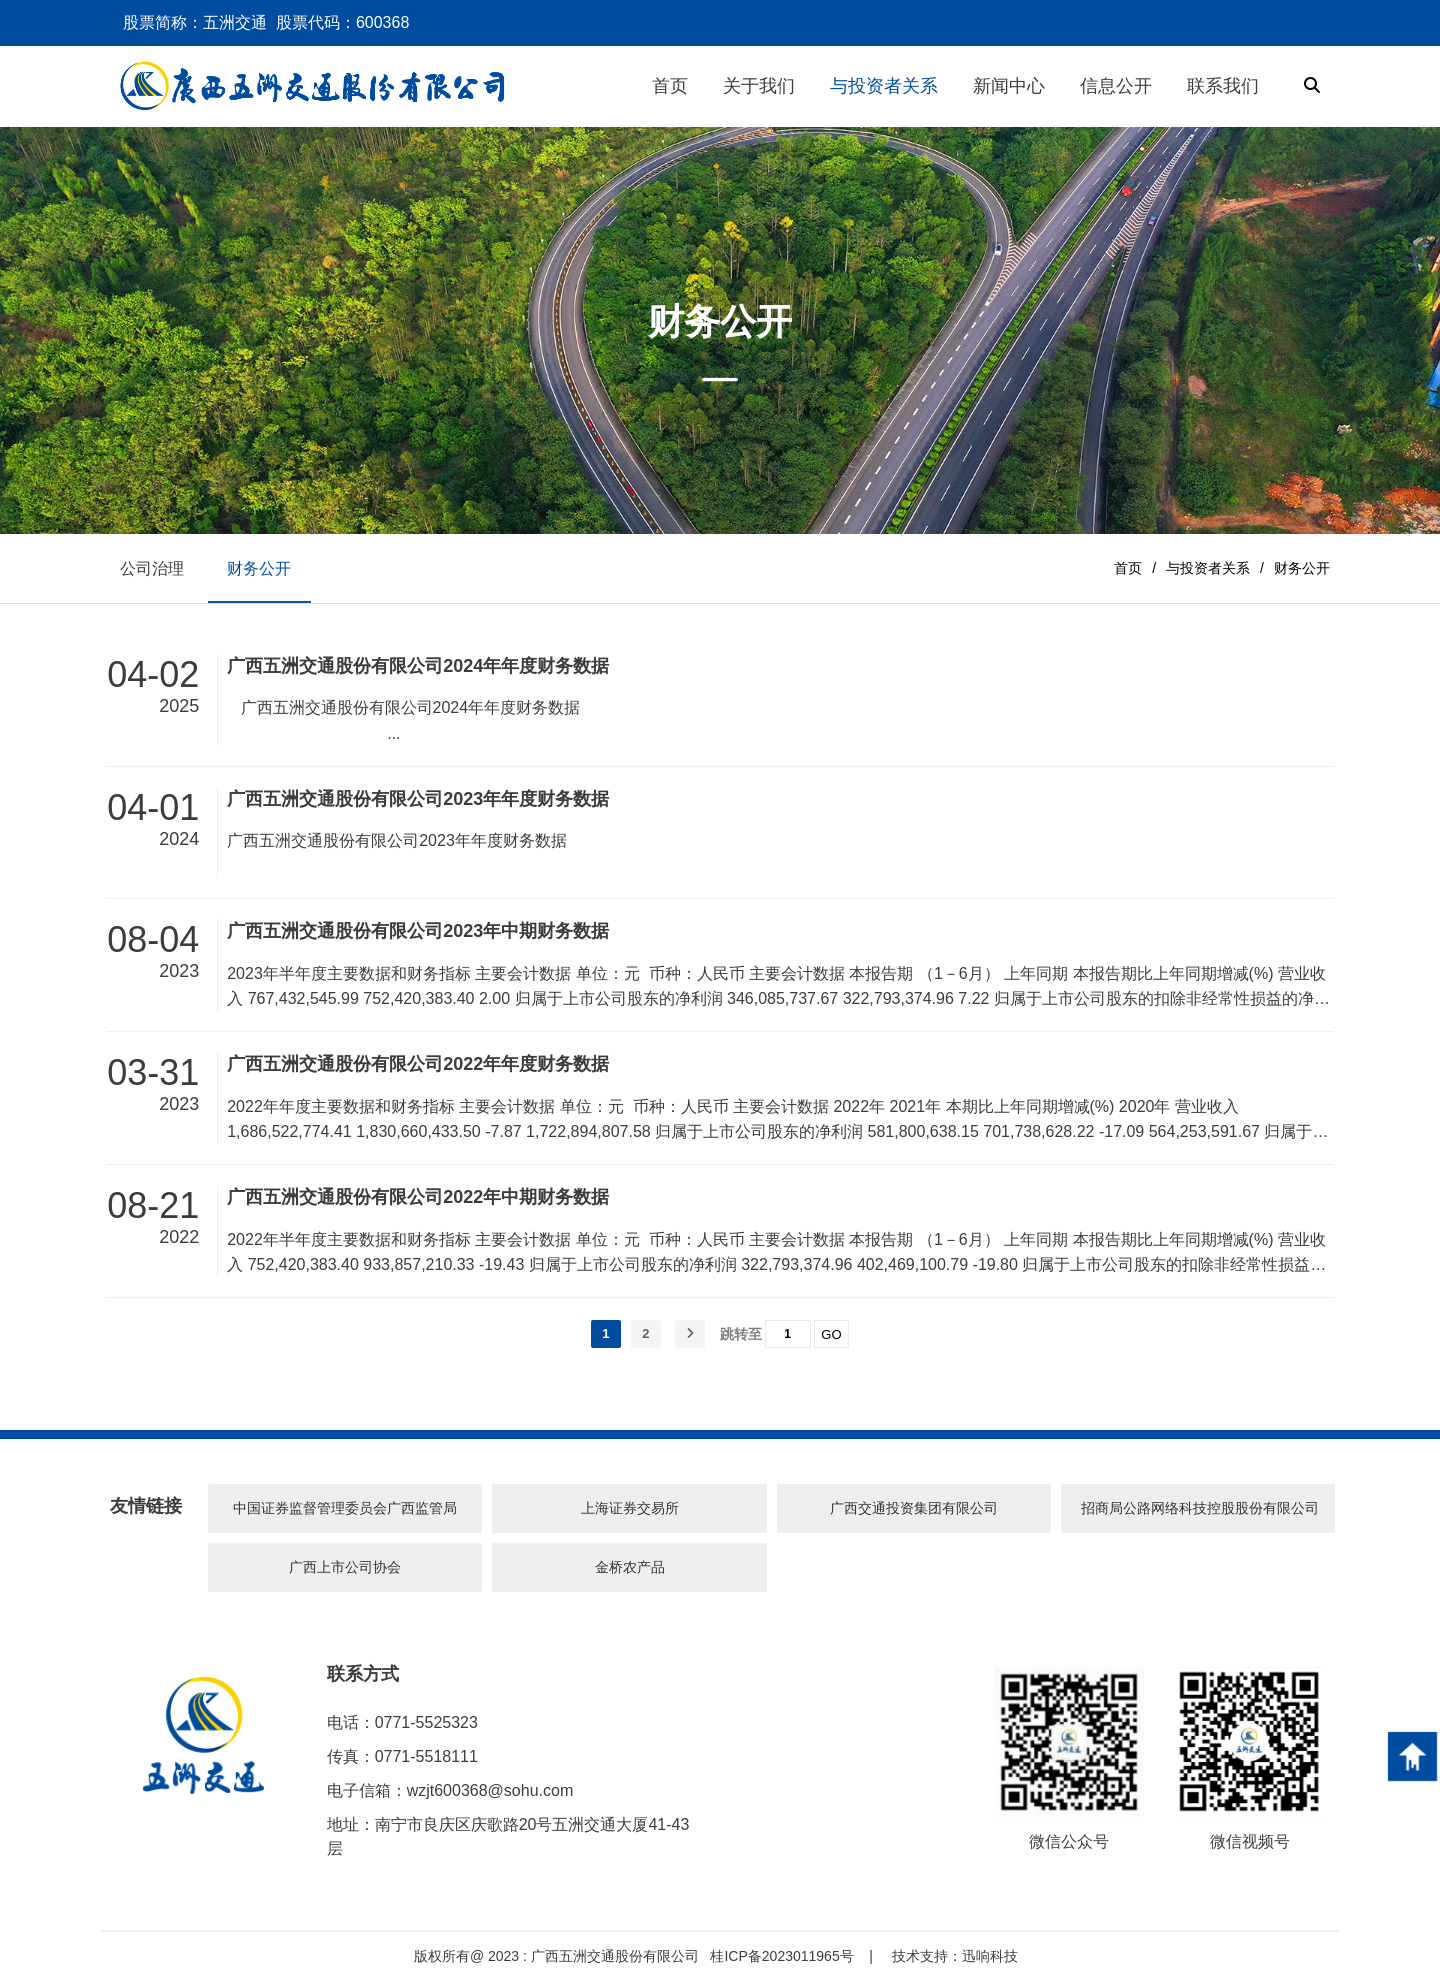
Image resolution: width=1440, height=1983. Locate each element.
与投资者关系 (1208, 568)
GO (831, 1335)
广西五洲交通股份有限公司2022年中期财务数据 (418, 1198)
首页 (1128, 568)
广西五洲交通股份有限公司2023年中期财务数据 (418, 932)
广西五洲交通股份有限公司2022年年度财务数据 (418, 1065)
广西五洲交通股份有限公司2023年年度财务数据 (418, 800)
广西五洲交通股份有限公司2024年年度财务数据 (418, 667)
